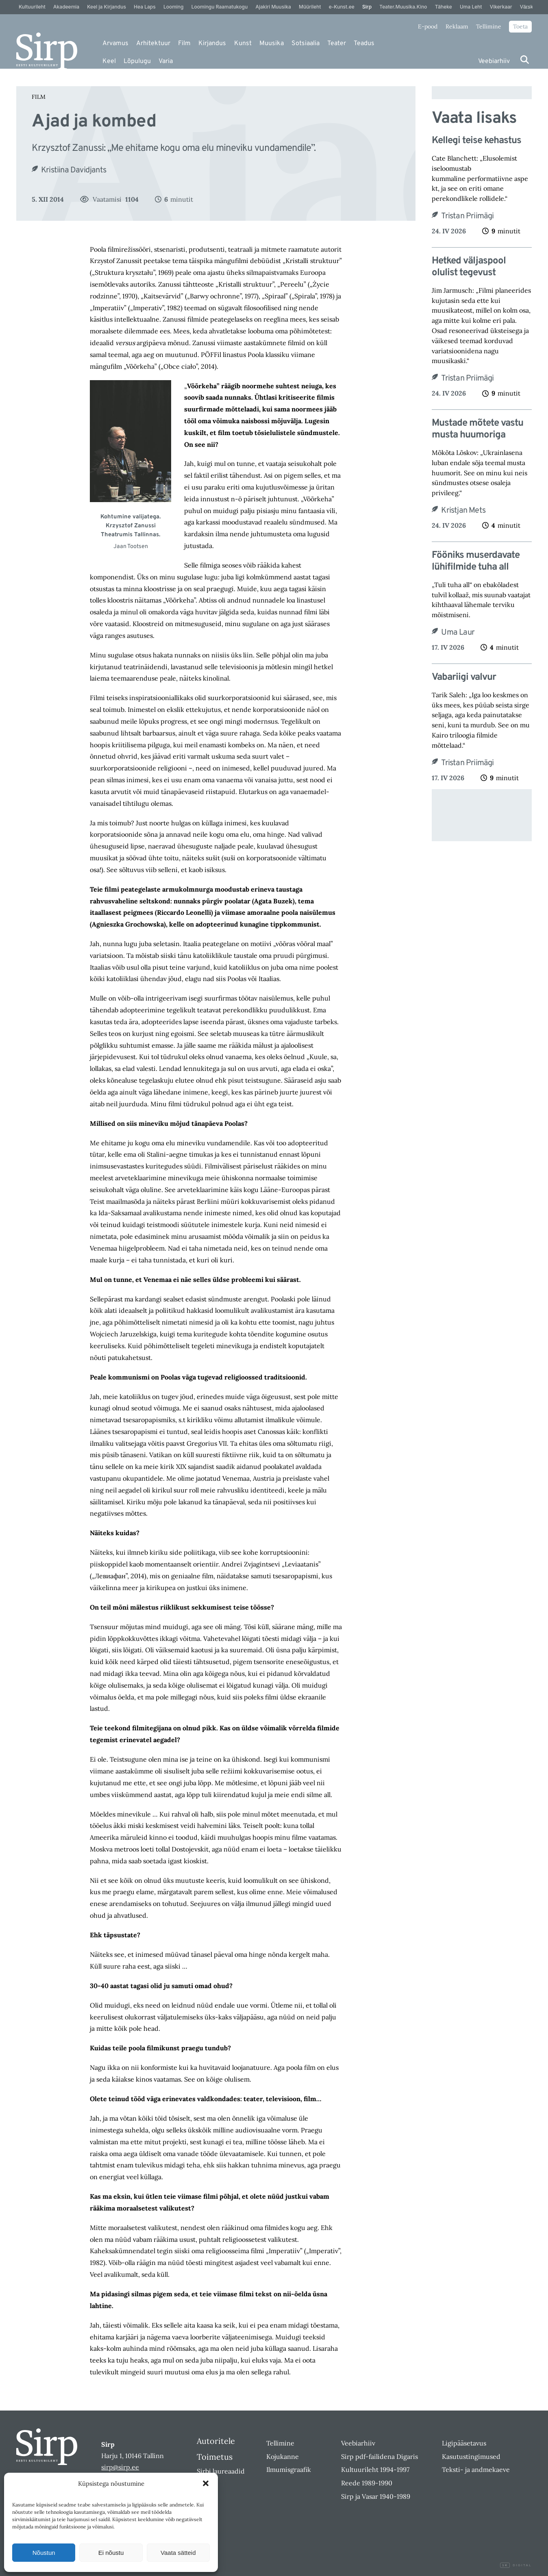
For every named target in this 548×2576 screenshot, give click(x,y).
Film (184, 43)
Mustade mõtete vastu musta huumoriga (477, 429)
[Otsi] (525, 59)
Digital (516, 2565)
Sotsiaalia (305, 43)
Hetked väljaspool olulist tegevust (469, 267)
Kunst (243, 43)
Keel (109, 61)
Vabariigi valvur (464, 677)
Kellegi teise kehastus (477, 141)
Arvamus (115, 43)
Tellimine (488, 26)
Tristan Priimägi (467, 216)
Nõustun (44, 2552)
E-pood (427, 26)
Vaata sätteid (178, 2552)
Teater (336, 43)
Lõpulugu (137, 61)
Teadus (364, 43)
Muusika (271, 43)
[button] (206, 2483)
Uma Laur (457, 632)
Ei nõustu (111, 2552)
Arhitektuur (153, 43)
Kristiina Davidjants (73, 170)
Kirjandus (212, 43)
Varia (166, 61)
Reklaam (457, 26)
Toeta (520, 26)
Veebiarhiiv (494, 61)
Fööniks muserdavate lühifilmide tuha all (476, 561)
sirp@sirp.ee (120, 2467)
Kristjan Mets (463, 510)
